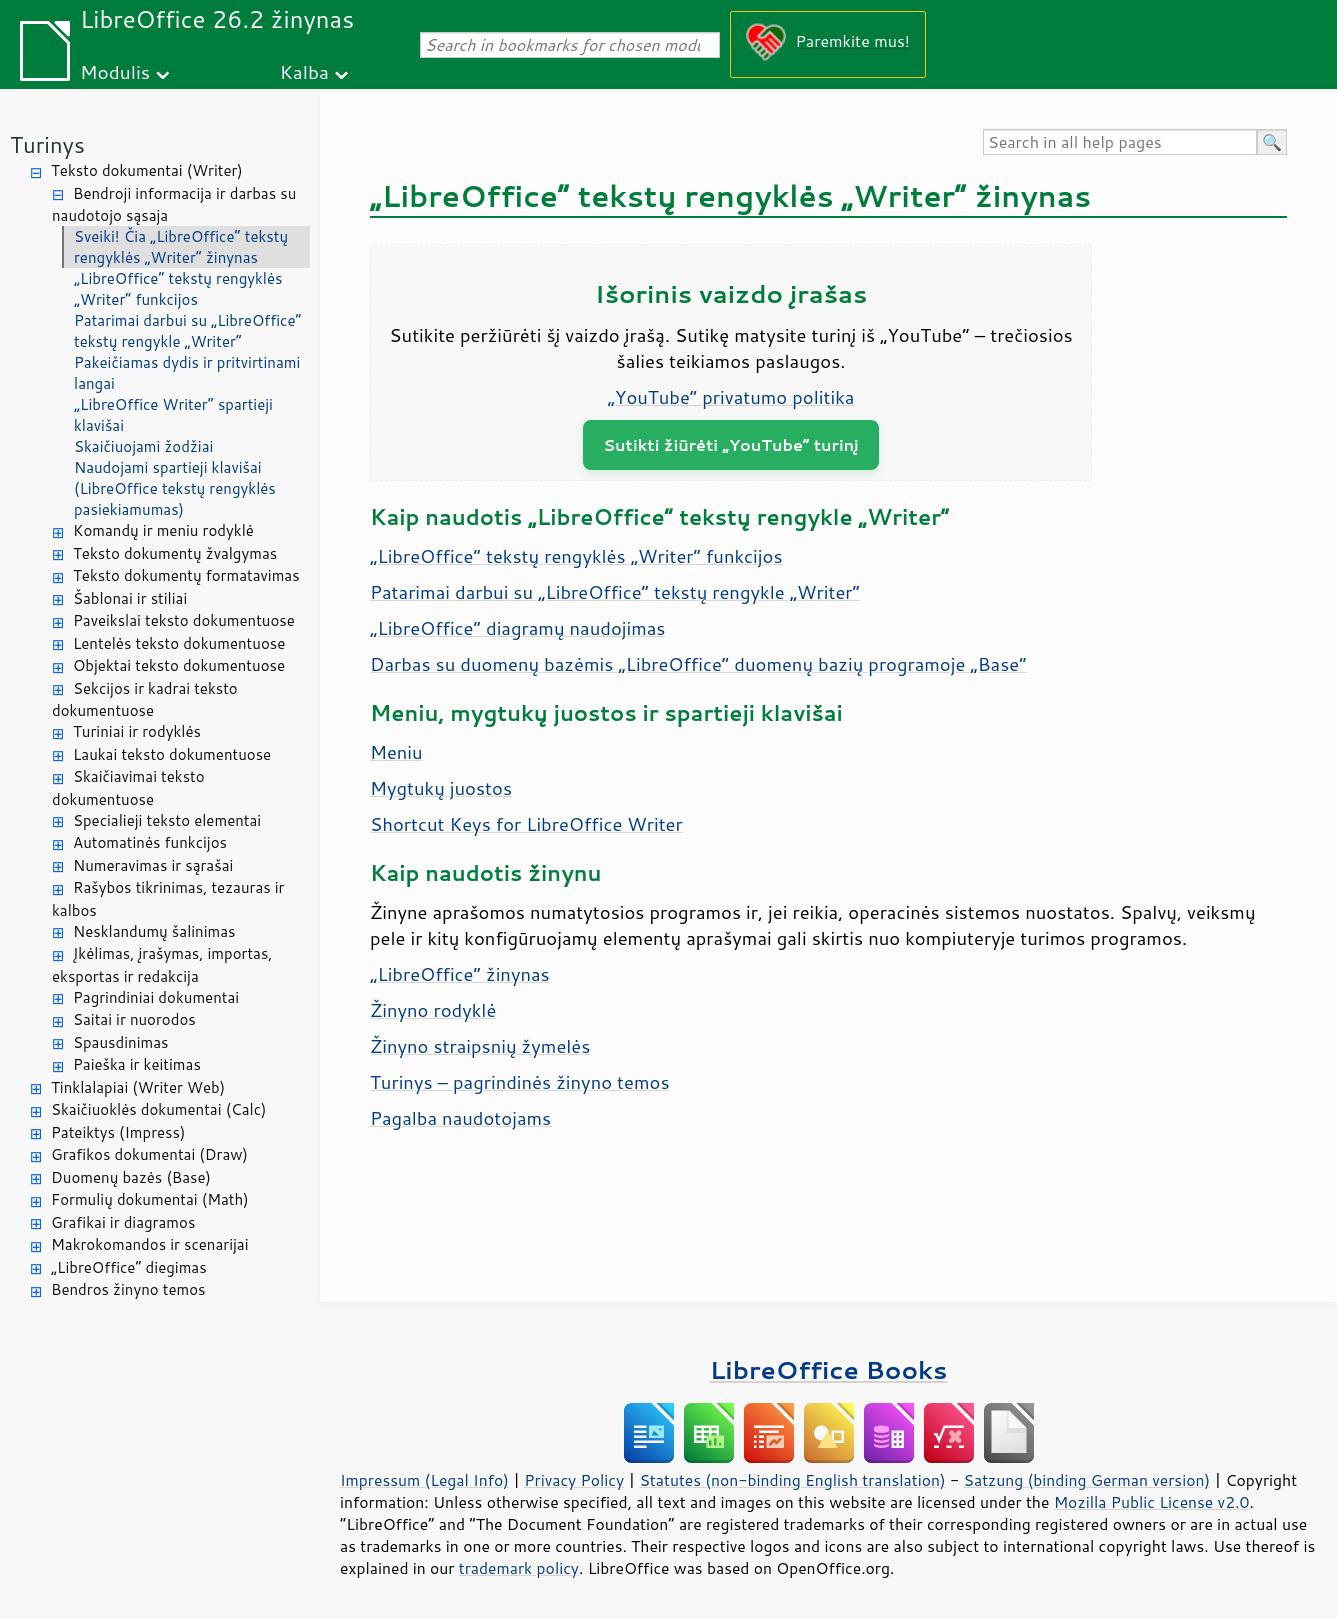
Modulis (115, 71)
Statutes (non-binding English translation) (792, 1480)
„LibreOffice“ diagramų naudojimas (518, 628)
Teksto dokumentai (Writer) (147, 170)
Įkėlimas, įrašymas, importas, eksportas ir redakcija (162, 965)
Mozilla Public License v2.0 (1152, 1502)
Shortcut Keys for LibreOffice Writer (526, 824)
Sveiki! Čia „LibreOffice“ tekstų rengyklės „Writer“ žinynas (181, 247)
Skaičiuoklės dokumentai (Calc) (158, 1109)
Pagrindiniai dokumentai (156, 997)
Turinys (47, 144)
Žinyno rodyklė (433, 1010)
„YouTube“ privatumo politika (731, 397)
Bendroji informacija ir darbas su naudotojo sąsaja (174, 205)
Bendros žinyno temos (128, 1289)
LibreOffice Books (829, 1369)
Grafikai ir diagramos (123, 1222)
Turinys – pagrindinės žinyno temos (520, 1082)
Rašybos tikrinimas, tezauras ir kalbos (168, 899)
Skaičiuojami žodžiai (143, 446)
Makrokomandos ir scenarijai (150, 1244)
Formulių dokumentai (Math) (150, 1199)
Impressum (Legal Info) (424, 1480)
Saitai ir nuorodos (134, 1019)
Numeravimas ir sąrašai (153, 865)
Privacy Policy (574, 1480)
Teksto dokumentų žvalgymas (175, 553)
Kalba (304, 71)
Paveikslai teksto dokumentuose (184, 620)
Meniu (396, 752)
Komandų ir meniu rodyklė (163, 530)
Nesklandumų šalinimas (154, 931)
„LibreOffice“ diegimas (129, 1267)
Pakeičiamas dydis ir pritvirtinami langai (187, 373)
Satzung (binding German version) (1087, 1480)
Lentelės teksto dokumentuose (179, 643)
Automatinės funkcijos (150, 842)
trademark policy (519, 1568)
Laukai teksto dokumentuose (172, 754)
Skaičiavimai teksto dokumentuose (128, 788)
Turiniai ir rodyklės (137, 731)
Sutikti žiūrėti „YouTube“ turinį (731, 444)
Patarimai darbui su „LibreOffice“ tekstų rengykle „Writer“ (188, 331)
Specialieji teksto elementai (167, 820)
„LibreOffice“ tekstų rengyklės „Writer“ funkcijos (178, 289)
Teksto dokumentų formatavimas (186, 575)
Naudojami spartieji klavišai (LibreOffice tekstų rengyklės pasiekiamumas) (175, 488)
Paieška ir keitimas (137, 1064)
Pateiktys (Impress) (118, 1132)
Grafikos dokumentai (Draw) (149, 1154)
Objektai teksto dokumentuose (179, 665)
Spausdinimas (120, 1042)
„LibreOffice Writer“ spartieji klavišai (173, 415)
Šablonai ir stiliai (130, 598)
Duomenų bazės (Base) (131, 1177)
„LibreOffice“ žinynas (460, 974)
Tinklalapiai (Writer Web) (138, 1087)
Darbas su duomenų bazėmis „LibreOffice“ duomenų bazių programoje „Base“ (698, 664)
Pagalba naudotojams (460, 1118)
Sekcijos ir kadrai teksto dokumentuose (145, 700)
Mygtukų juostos (441, 788)
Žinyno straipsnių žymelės (480, 1046)
